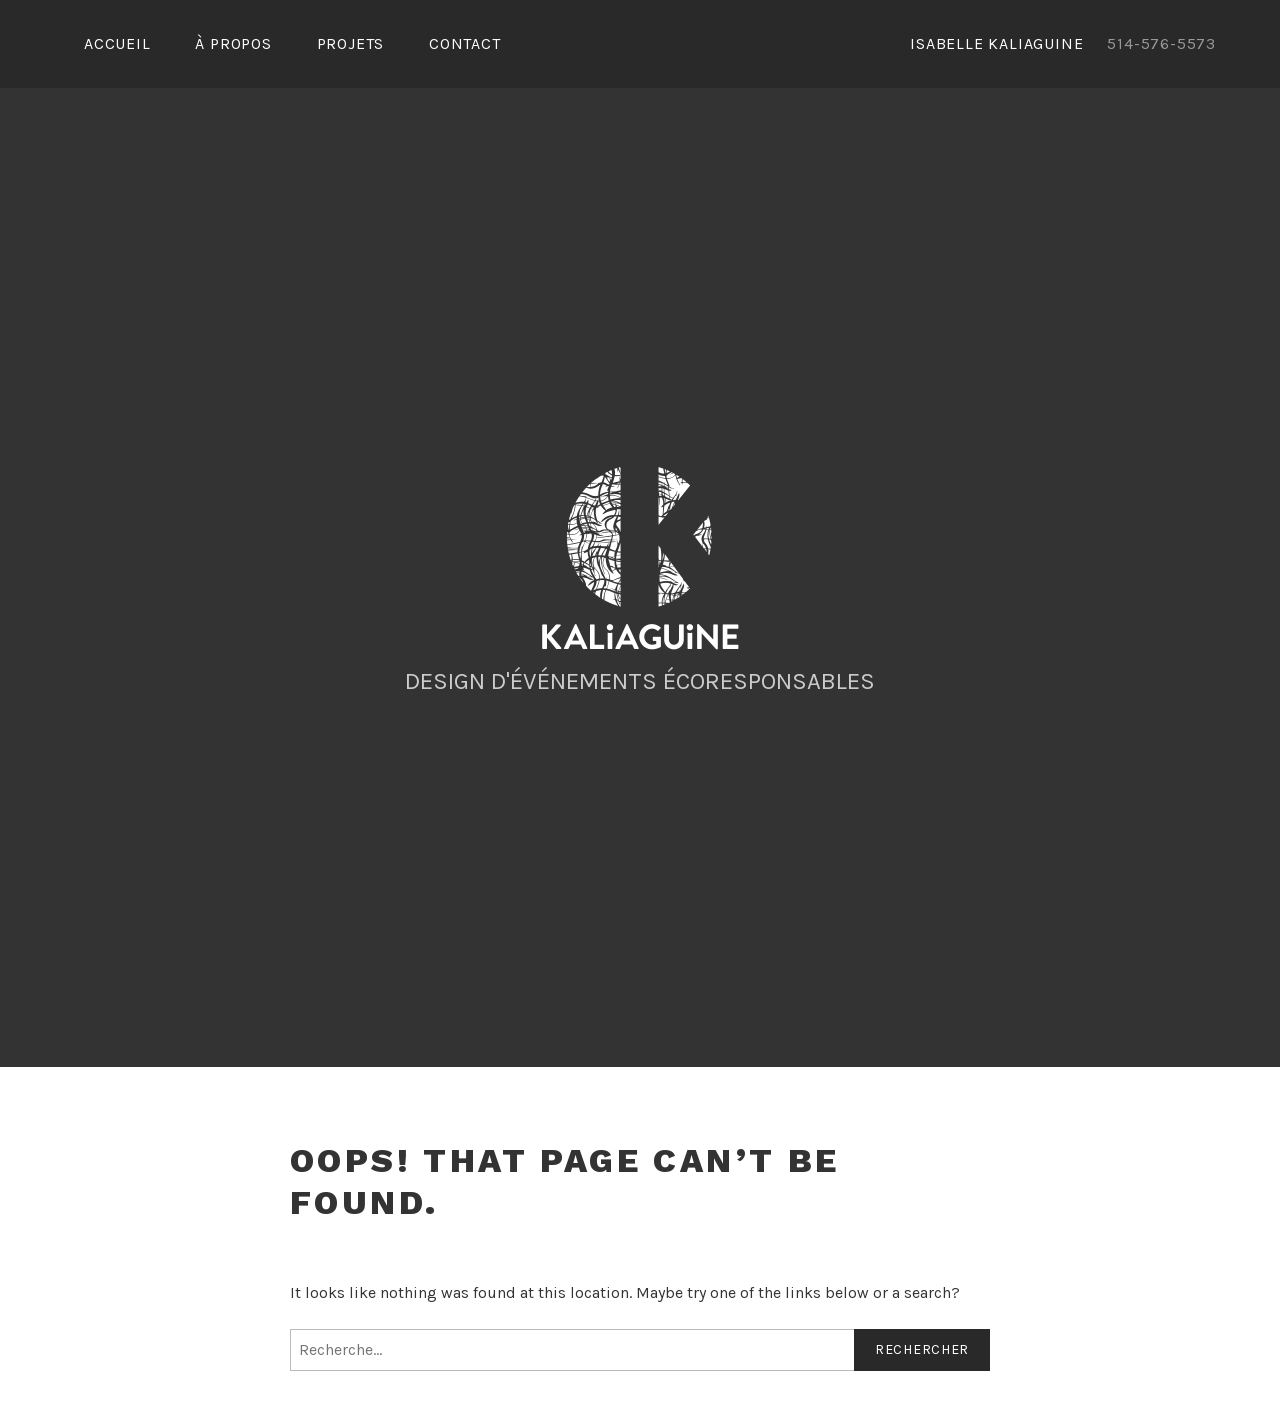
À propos (233, 43)
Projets (351, 43)
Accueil (117, 43)
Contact (465, 43)
